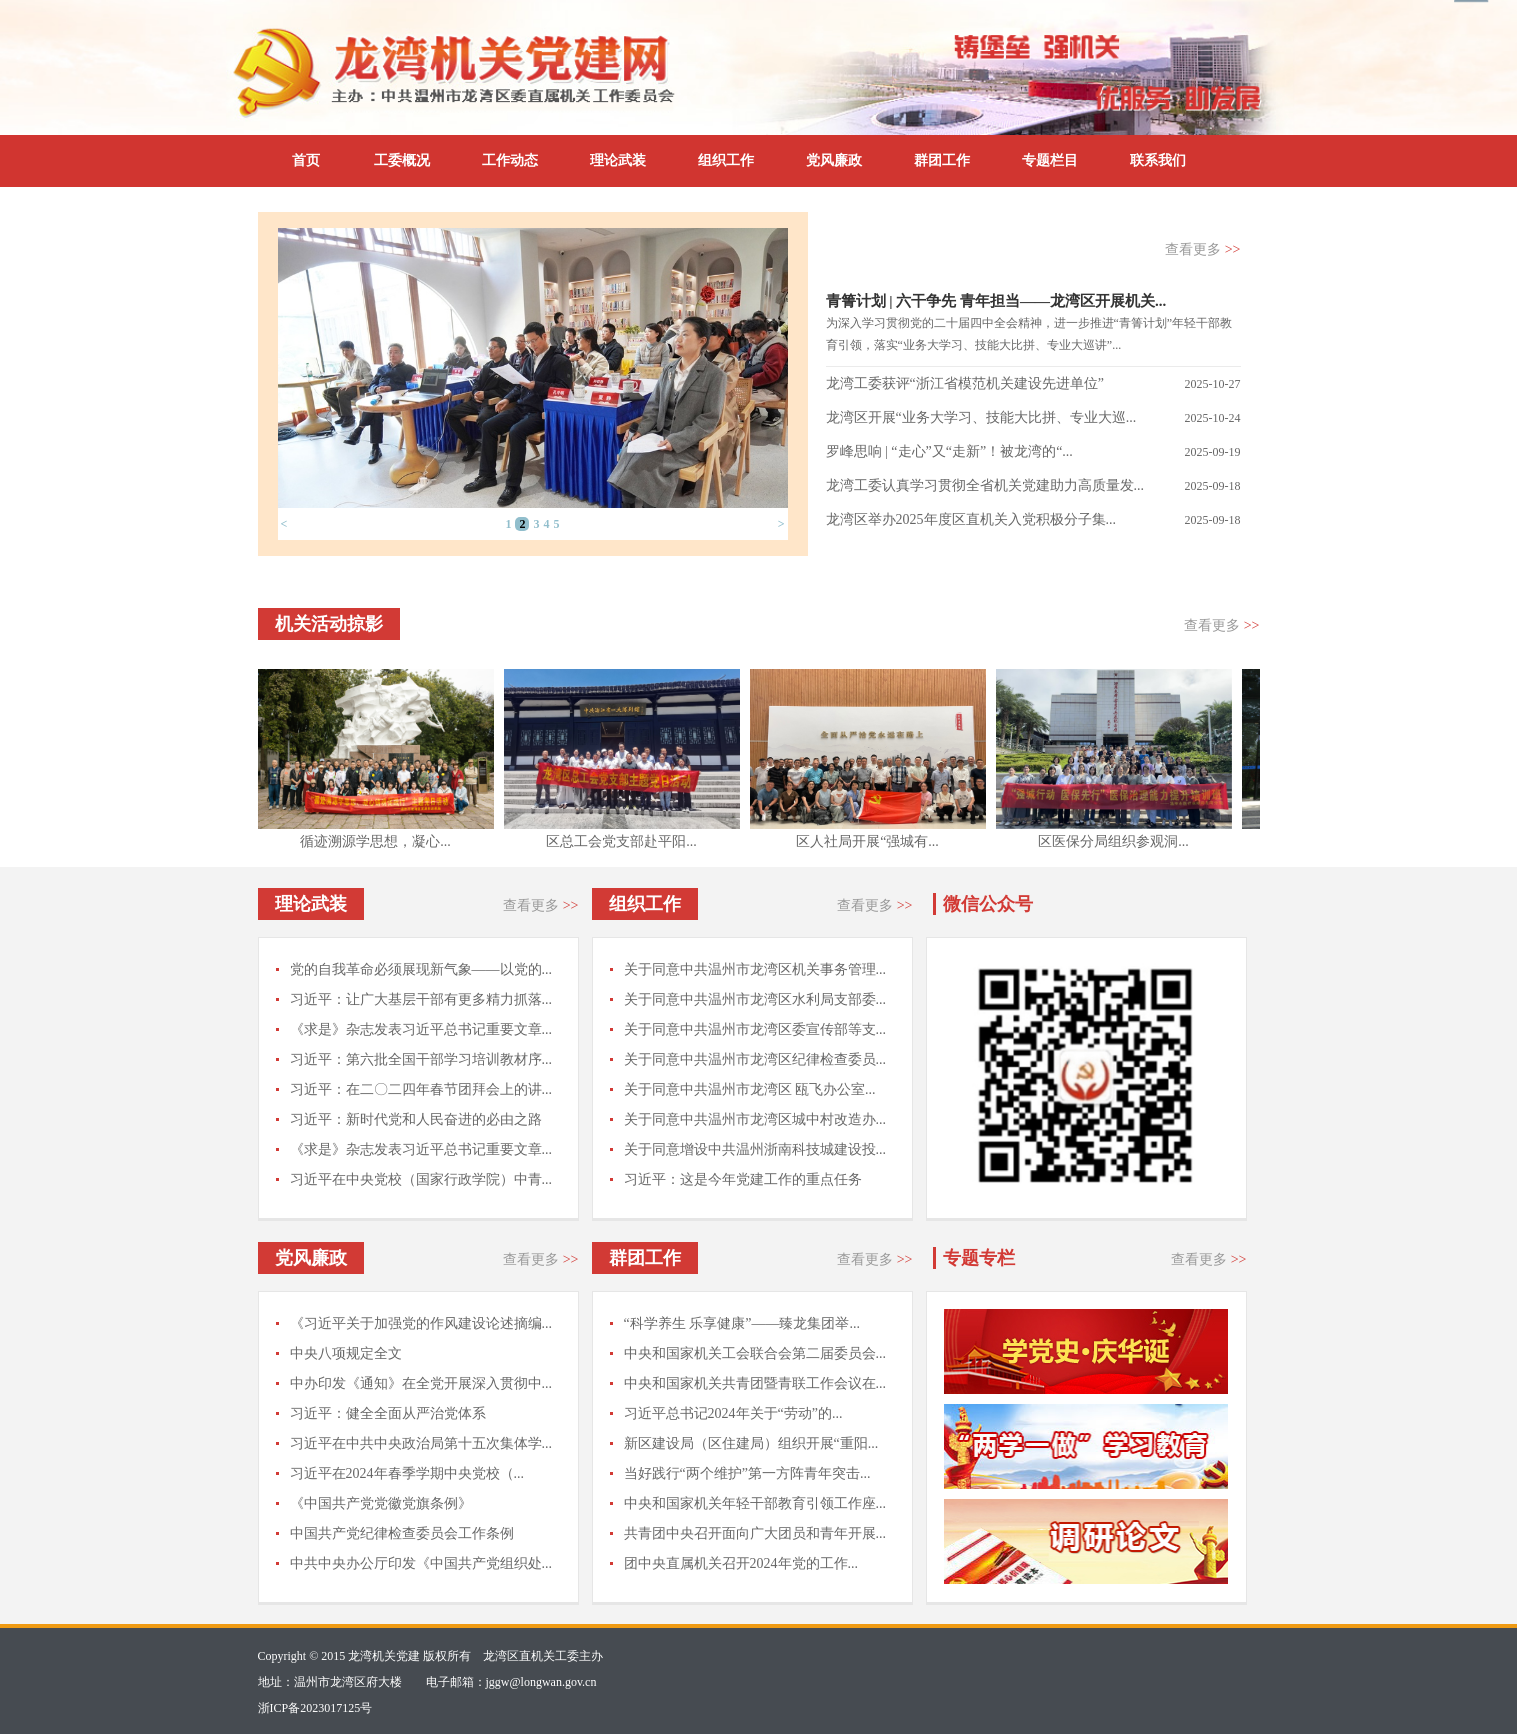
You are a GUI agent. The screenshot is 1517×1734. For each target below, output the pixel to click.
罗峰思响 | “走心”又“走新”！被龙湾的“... (949, 451)
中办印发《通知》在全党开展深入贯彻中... (421, 1383)
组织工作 (726, 160)
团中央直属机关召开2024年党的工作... (741, 1563)
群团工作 (942, 160)
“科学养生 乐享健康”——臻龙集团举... (742, 1323)
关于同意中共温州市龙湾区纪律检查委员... (755, 1059)
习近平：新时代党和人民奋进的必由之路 (416, 1119)
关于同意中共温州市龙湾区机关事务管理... (755, 969)
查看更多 (1202, 249)
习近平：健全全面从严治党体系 (388, 1413)
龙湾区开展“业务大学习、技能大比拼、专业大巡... (981, 417)
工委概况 (402, 160)
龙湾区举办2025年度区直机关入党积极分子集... (971, 519)
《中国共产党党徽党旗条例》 (381, 1503)
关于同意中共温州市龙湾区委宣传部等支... (755, 1029)
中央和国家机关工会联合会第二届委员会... (755, 1353)
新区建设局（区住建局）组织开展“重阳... (751, 1443)
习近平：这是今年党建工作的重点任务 (743, 1179)
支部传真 (979, 249)
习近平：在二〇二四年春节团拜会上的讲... (421, 1089)
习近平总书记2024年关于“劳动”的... (733, 1413)
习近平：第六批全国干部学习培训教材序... (421, 1059)
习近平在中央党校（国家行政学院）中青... (421, 1179)
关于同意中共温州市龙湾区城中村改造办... (755, 1119)
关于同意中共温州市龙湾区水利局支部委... (755, 999)
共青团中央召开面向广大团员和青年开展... (755, 1533)
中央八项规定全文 (346, 1353)
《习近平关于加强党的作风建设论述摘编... (421, 1323)
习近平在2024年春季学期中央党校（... (407, 1473)
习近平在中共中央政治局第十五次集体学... (421, 1443)
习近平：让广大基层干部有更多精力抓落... (421, 999)
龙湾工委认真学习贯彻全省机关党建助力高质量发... (985, 485)
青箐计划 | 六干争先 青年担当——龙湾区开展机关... (996, 301)
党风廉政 (834, 160)
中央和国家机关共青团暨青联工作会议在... (755, 1383)
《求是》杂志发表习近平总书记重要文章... (421, 1029)
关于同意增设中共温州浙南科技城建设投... (755, 1149)
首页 (306, 160)
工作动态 (510, 160)
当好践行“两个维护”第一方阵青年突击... (747, 1473)
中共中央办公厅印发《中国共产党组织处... (421, 1563)
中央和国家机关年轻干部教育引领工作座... (755, 1503)
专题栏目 (1050, 160)
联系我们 (1158, 160)
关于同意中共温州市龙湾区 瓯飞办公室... (750, 1089)
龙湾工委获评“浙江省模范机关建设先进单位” (965, 383)
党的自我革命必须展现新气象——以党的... (421, 969)
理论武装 (618, 160)
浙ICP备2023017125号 (315, 1708)
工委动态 (875, 249)
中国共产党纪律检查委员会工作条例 (402, 1533)
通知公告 (1083, 249)
